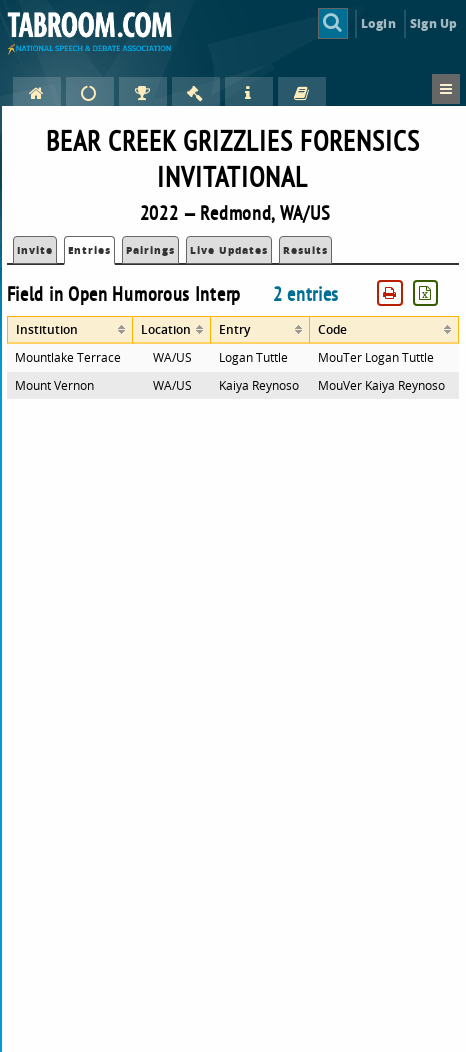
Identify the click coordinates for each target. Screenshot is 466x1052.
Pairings (150, 250)
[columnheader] (70, 329)
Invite (35, 250)
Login (378, 23)
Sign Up (433, 23)
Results (305, 250)
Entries (89, 250)
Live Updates (229, 250)
